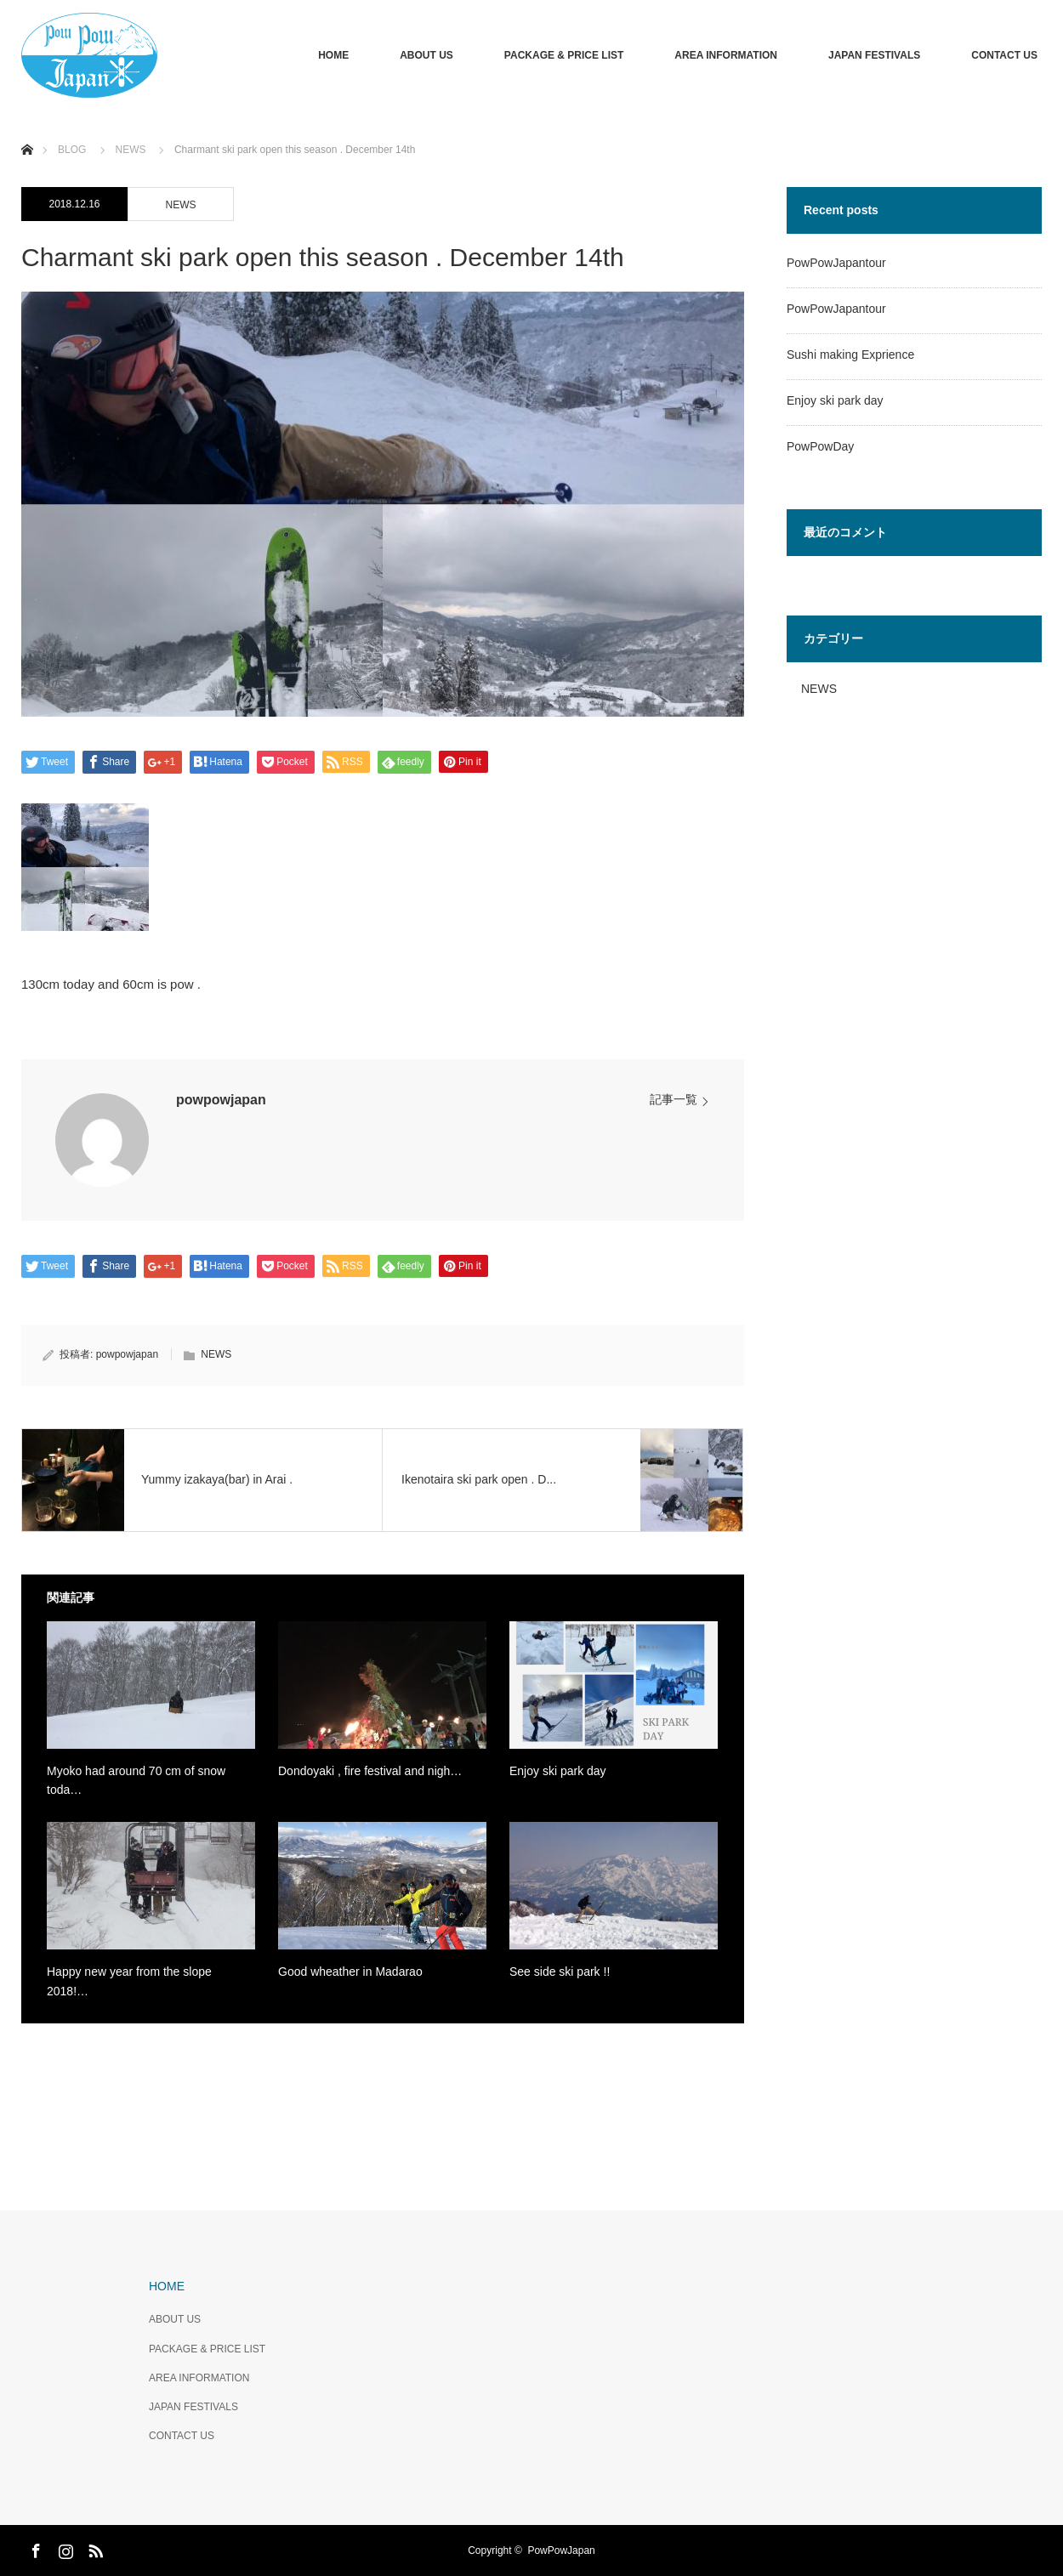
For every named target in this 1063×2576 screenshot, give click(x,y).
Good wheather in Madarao (350, 1971)
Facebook (34, 2548)
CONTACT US (1004, 55)
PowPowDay (820, 446)
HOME (333, 55)
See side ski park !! (559, 1971)
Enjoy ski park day (557, 1771)
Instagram (64, 2548)
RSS (93, 2548)
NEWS (181, 205)
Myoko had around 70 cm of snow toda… (136, 1780)
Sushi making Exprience (850, 354)
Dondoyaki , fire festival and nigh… (370, 1771)
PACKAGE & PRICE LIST (563, 55)
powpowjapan (221, 1099)
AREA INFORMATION (725, 55)
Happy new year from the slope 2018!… (129, 1981)
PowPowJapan (560, 2550)
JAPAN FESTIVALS (874, 55)
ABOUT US (426, 55)
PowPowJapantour (836, 263)
